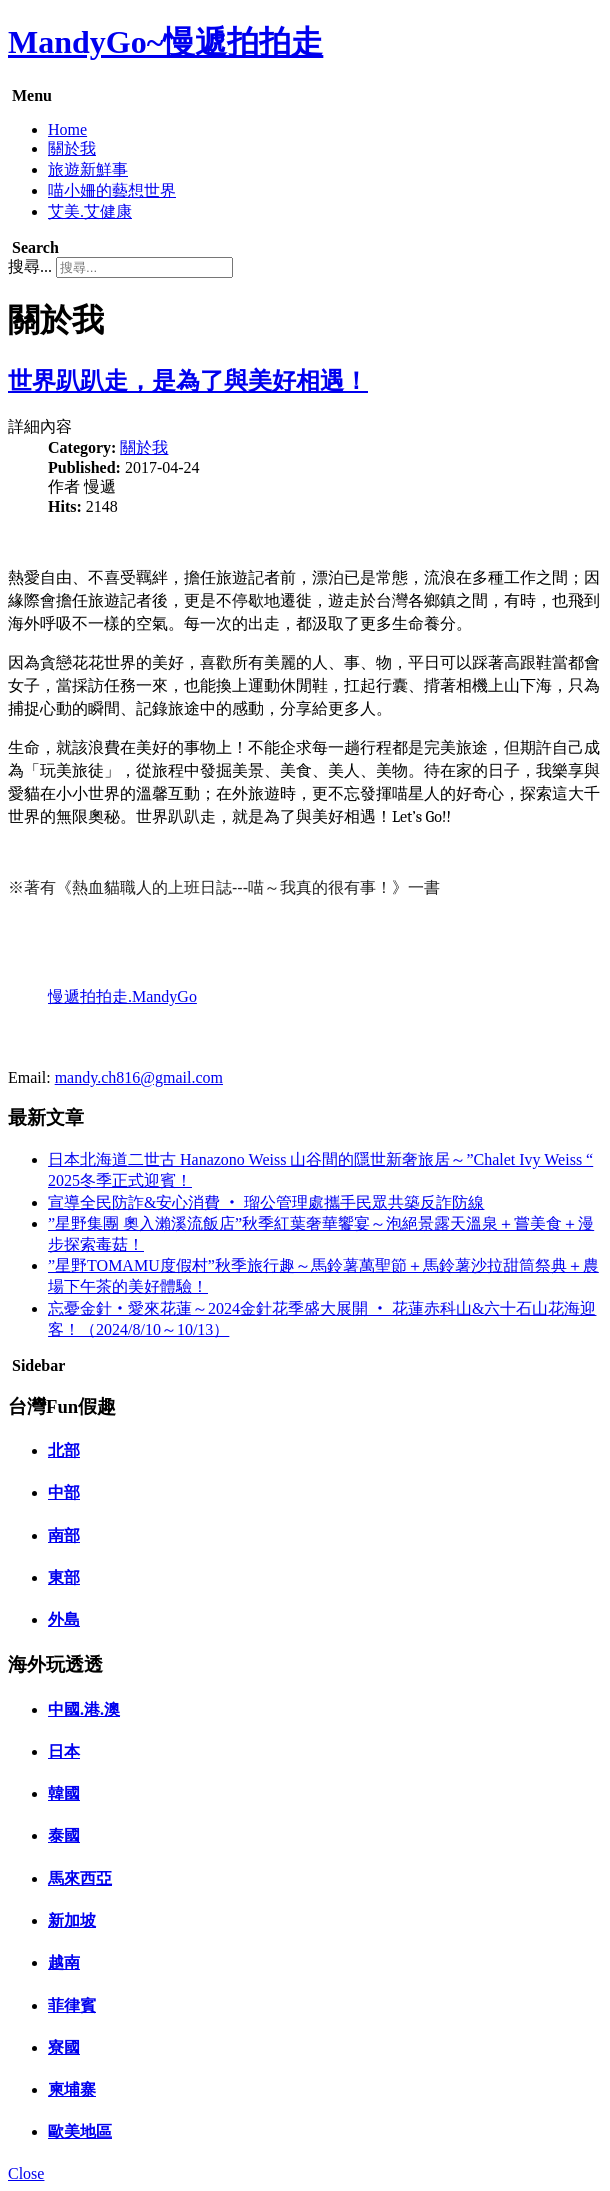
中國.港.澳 (84, 1709)
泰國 (64, 1835)
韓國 (64, 1793)
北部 (64, 1450)
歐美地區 (80, 2131)
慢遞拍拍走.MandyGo (122, 996)
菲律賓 (72, 2005)
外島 (64, 1619)
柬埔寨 (72, 2089)
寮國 (64, 2047)
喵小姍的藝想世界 (112, 190)
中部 (64, 1492)
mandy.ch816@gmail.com (139, 1077)
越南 (64, 1962)
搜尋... (30, 266)
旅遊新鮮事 (88, 169)
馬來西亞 (80, 1878)
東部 (64, 1577)
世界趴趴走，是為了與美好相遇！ (188, 381)
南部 (64, 1535)
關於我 (72, 148)
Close (26, 2173)
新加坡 (72, 1920)
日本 (64, 1751)
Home (67, 129)
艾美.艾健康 (90, 211)
